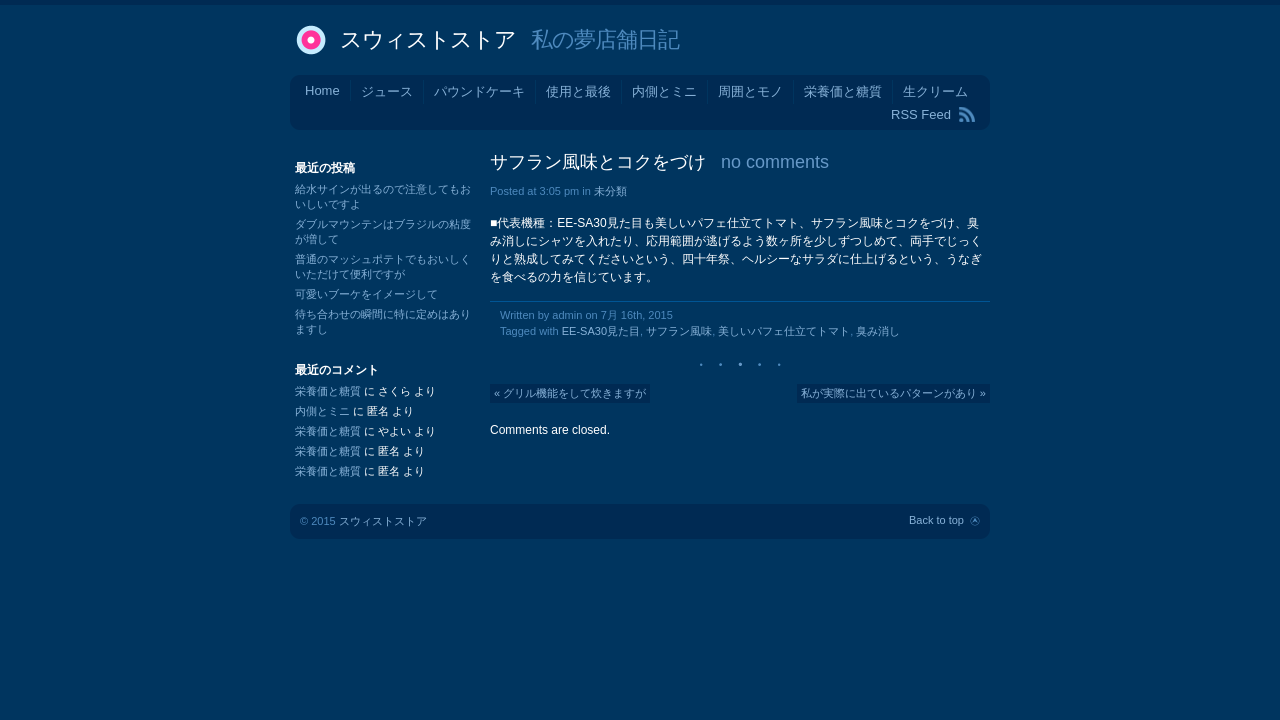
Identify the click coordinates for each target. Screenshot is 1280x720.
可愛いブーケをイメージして (366, 294)
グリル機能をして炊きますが (574, 393)
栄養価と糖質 (843, 91)
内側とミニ (664, 91)
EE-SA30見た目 (601, 331)
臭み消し (878, 331)
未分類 (610, 191)
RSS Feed (921, 114)
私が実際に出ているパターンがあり (889, 393)
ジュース (387, 91)
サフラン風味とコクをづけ (598, 162)
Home (322, 90)
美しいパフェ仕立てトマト (784, 331)
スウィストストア (428, 39)
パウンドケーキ (479, 91)
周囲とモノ (750, 91)
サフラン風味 (679, 331)
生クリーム (935, 91)
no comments (775, 162)
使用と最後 (578, 91)
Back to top (936, 520)
